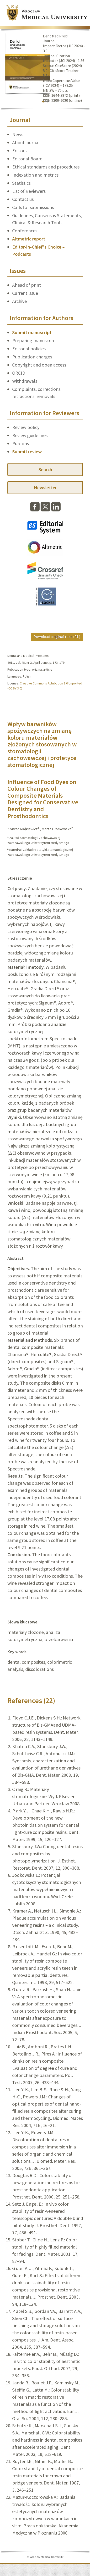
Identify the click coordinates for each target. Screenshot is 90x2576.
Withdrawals (24, 381)
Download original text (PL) (56, 636)
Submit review (27, 451)
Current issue (25, 293)
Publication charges (32, 357)
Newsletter (45, 487)
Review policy (25, 427)
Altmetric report (28, 239)
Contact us (23, 199)
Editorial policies (29, 349)
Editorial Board (27, 159)
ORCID (18, 373)
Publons (20, 443)
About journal (26, 142)
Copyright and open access (39, 365)
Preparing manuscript (34, 340)
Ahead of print (26, 285)
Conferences (24, 231)
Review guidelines (30, 435)
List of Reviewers (29, 191)
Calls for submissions (33, 207)
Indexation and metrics (35, 175)
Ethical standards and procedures (45, 167)
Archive (19, 301)
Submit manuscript (32, 332)
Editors (19, 150)
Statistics (21, 183)
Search (45, 469)
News (17, 134)
